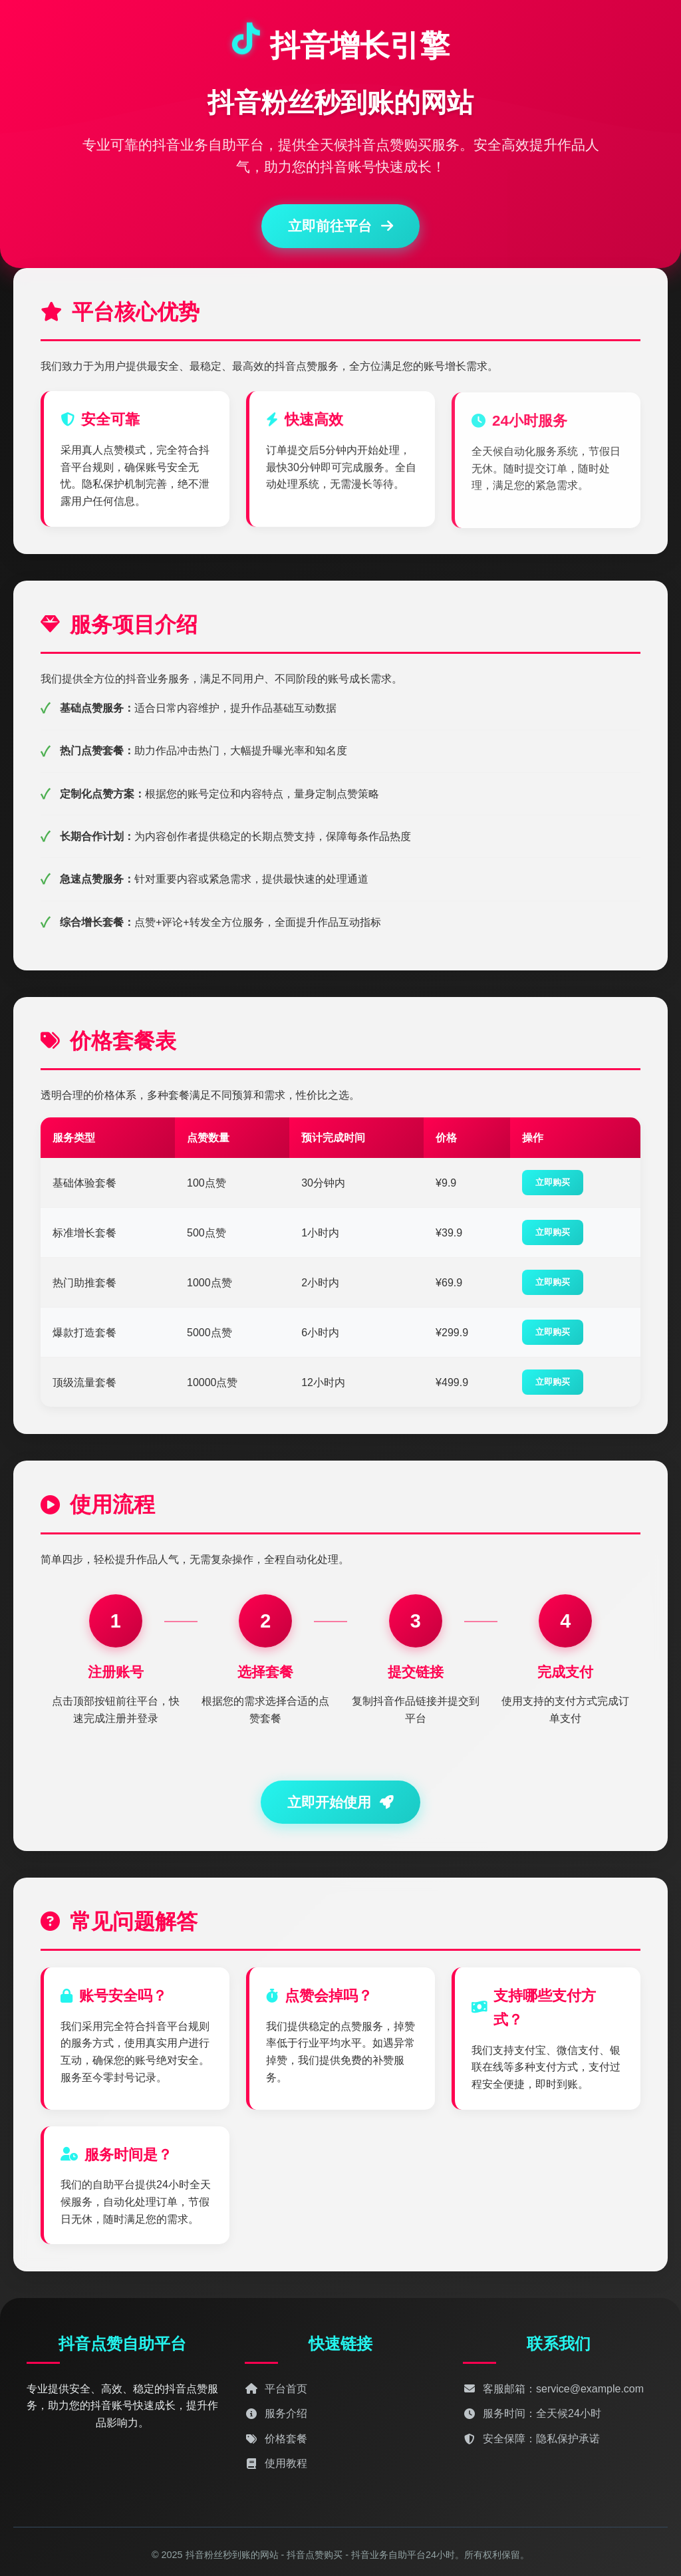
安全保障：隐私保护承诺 (531, 2438)
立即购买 (552, 1182)
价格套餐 (276, 2438)
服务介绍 (276, 2413)
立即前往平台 (340, 225)
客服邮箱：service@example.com (553, 2388)
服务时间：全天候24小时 (532, 2413)
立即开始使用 (340, 1802)
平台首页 (276, 2388)
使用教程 (276, 2463)
